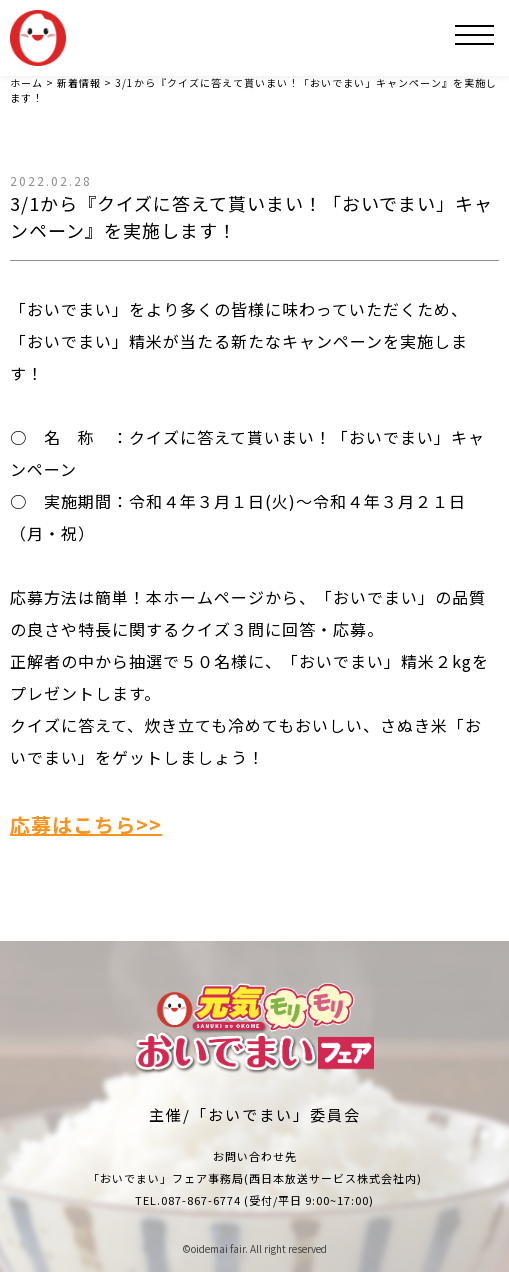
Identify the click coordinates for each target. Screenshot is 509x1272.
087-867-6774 (201, 1200)
